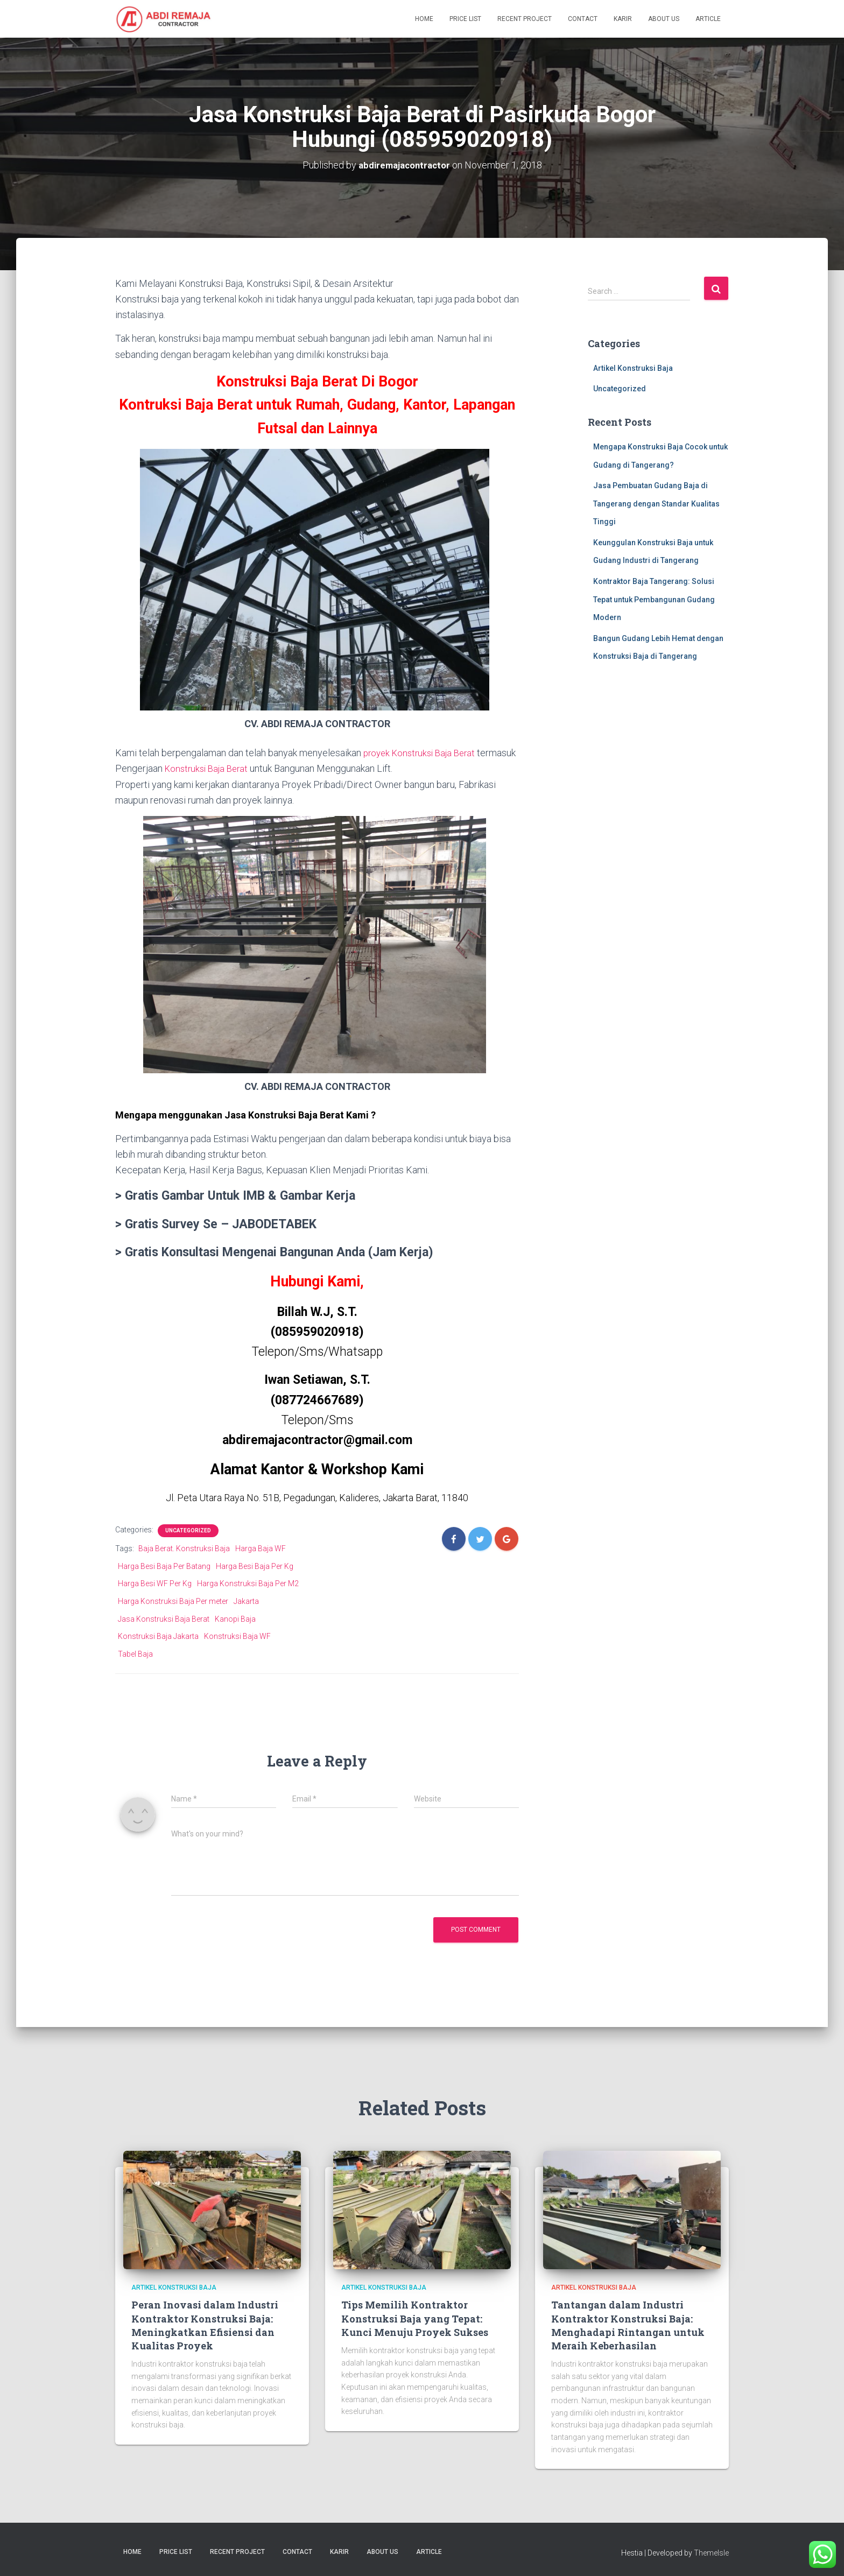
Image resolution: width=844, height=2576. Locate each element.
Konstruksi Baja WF (237, 1635)
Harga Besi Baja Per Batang (164, 1565)
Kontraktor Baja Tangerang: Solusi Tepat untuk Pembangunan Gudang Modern (654, 598)
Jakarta (246, 1600)
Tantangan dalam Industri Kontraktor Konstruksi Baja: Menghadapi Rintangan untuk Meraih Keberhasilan (628, 2325)
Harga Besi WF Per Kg (155, 1582)
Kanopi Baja (235, 1618)
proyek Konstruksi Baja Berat (423, 752)
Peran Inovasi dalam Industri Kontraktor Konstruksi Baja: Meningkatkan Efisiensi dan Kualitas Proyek (204, 2325)
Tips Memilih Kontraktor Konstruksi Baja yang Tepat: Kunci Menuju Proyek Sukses (414, 2318)
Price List (465, 19)
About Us (663, 19)
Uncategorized (188, 1529)
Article (708, 19)
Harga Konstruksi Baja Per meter (173, 1600)
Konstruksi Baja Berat (250, 767)
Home (424, 19)
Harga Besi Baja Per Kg (254, 1565)
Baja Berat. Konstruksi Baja (184, 1547)
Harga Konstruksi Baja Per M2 (248, 1582)
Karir (623, 19)
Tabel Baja (135, 1653)
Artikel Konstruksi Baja (633, 367)
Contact (582, 19)
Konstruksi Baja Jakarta (158, 1635)
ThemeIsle (711, 2551)
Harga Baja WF (260, 1547)
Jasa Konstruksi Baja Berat (163, 1618)
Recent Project (524, 19)
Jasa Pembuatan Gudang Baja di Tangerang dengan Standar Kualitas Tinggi (656, 503)
